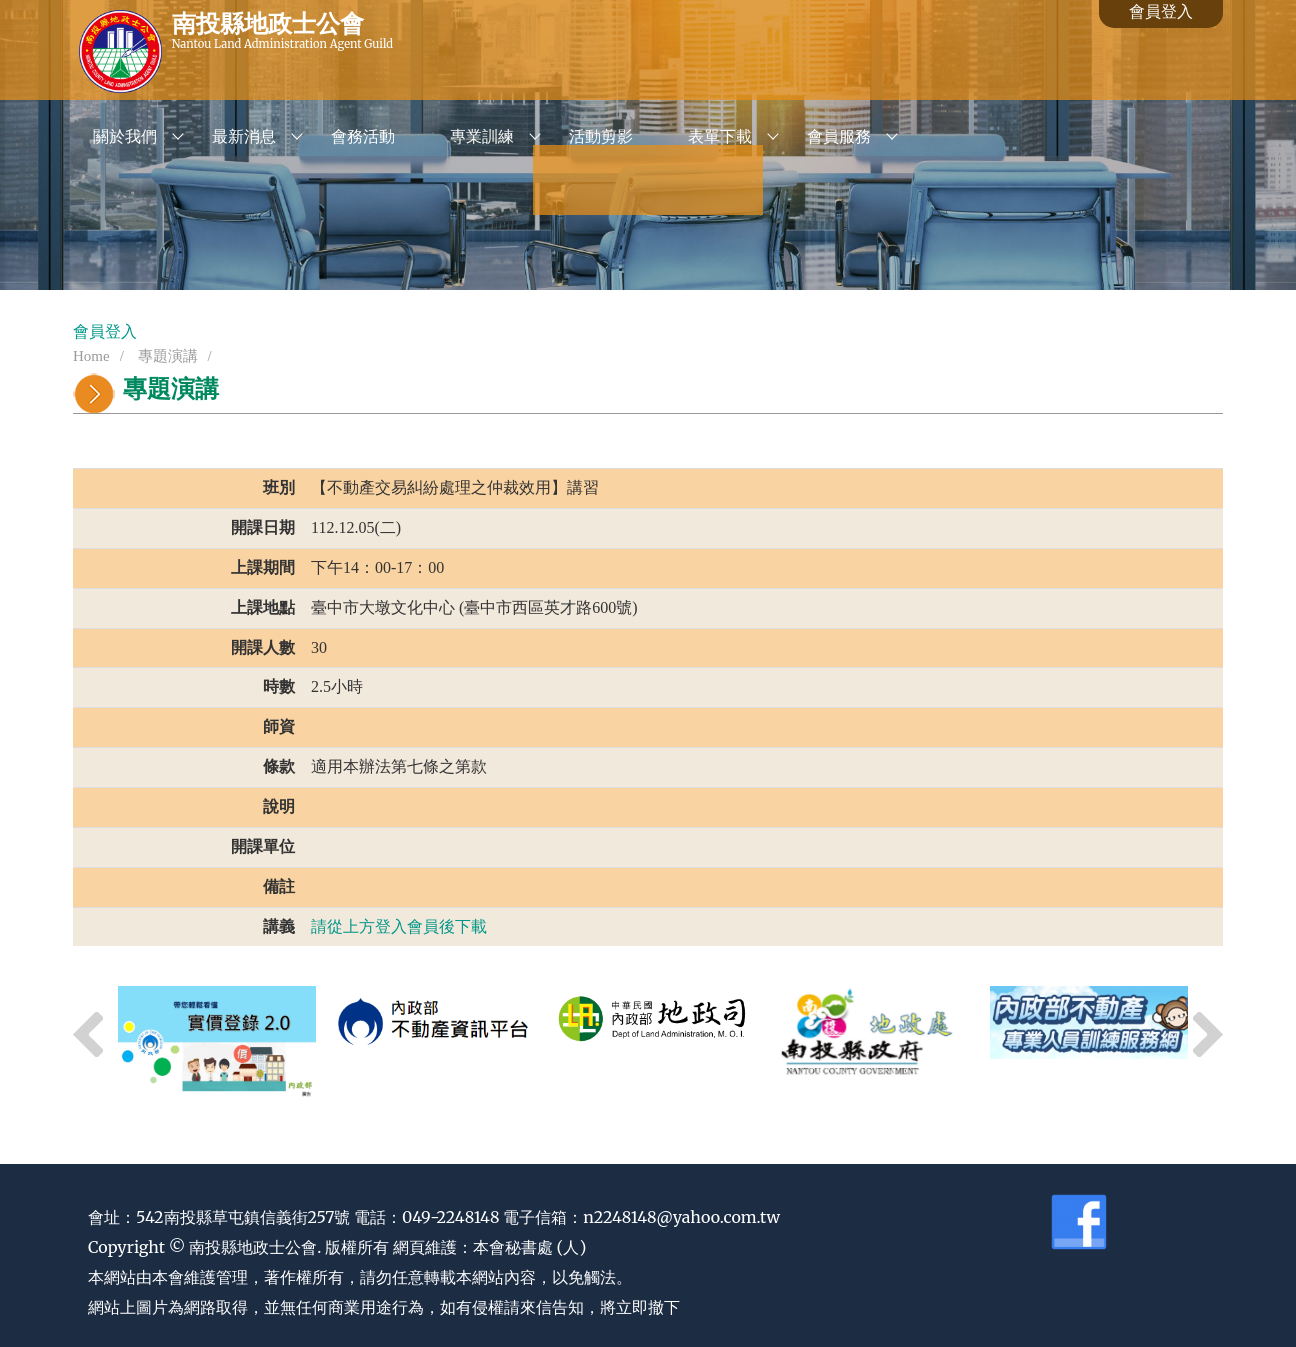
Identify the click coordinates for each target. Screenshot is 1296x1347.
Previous (88, 1035)
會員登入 (1161, 11)
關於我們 (125, 136)
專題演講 (166, 356)
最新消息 (244, 136)
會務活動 (363, 136)
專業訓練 (482, 136)
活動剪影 (601, 136)
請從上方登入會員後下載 (399, 926)
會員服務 (839, 136)
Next (1208, 1035)
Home (91, 356)
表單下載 (720, 136)
